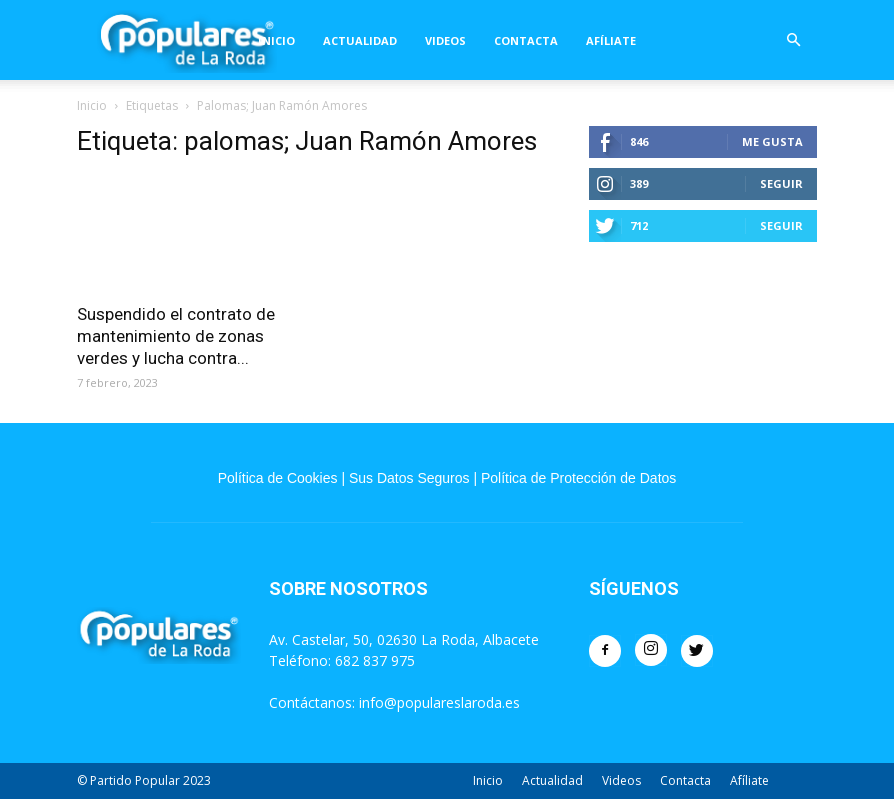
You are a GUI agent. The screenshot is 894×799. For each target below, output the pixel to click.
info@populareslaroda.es (439, 702)
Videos (445, 40)
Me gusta (772, 141)
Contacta (526, 40)
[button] (793, 40)
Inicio (276, 40)
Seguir (781, 183)
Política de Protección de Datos (578, 478)
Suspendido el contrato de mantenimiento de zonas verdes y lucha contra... (176, 336)
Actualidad (360, 40)
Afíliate (611, 40)
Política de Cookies (278, 478)
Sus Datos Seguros (409, 478)
